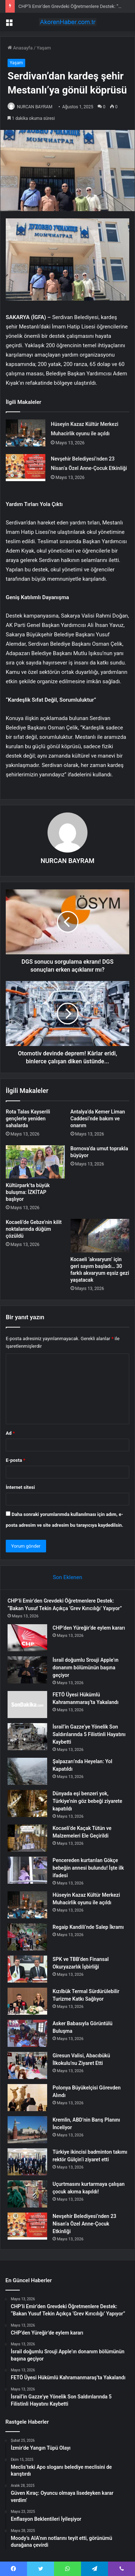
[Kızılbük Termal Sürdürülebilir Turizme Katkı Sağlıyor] (27, 2001)
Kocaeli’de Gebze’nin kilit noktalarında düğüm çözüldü (34, 1229)
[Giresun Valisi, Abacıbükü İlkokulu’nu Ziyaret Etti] (27, 2065)
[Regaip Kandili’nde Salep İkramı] (27, 1936)
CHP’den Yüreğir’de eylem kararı (89, 1628)
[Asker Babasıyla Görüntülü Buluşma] (27, 2033)
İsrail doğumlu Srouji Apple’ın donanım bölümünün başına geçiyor (85, 1667)
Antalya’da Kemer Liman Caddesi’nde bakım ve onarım (98, 1118)
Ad (10, 1433)
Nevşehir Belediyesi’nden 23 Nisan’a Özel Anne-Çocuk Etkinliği (84, 2223)
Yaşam (44, 48)
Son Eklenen (67, 1577)
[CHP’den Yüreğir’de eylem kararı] (27, 1637)
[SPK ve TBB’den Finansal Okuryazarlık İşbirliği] (27, 1969)
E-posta (15, 1460)
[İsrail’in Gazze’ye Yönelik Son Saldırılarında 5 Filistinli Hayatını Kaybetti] (27, 1736)
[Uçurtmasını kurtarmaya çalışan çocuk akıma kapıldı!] (27, 2193)
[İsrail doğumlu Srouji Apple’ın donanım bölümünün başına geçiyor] (27, 1669)
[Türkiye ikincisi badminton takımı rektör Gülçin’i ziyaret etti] (27, 2161)
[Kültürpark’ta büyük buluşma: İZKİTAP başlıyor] (35, 1161)
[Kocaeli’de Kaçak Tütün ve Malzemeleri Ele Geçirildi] (27, 1838)
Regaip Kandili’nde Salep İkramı (88, 1927)
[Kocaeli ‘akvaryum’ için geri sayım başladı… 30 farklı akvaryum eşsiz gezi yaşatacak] (100, 1235)
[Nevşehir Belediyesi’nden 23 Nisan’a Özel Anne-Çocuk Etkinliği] (25, 467)
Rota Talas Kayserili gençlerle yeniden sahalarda (28, 1118)
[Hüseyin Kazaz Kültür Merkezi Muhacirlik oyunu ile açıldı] (25, 432)
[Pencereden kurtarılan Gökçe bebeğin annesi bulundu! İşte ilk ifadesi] (27, 1870)
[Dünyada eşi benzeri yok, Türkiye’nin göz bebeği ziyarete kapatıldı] (27, 1803)
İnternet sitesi (20, 1487)
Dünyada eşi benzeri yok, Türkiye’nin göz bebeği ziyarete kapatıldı (87, 1801)
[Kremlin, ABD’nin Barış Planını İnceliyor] (27, 2129)
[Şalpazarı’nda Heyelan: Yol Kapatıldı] (27, 1771)
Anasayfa (20, 48)
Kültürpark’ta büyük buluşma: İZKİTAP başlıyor (28, 1192)
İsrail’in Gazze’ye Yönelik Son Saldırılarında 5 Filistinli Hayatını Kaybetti (89, 1734)
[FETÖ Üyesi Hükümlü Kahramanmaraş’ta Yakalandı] (27, 1704)
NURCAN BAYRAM (35, 106)
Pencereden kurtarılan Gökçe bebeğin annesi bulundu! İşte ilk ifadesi (88, 1867)
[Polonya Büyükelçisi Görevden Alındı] (27, 2097)
